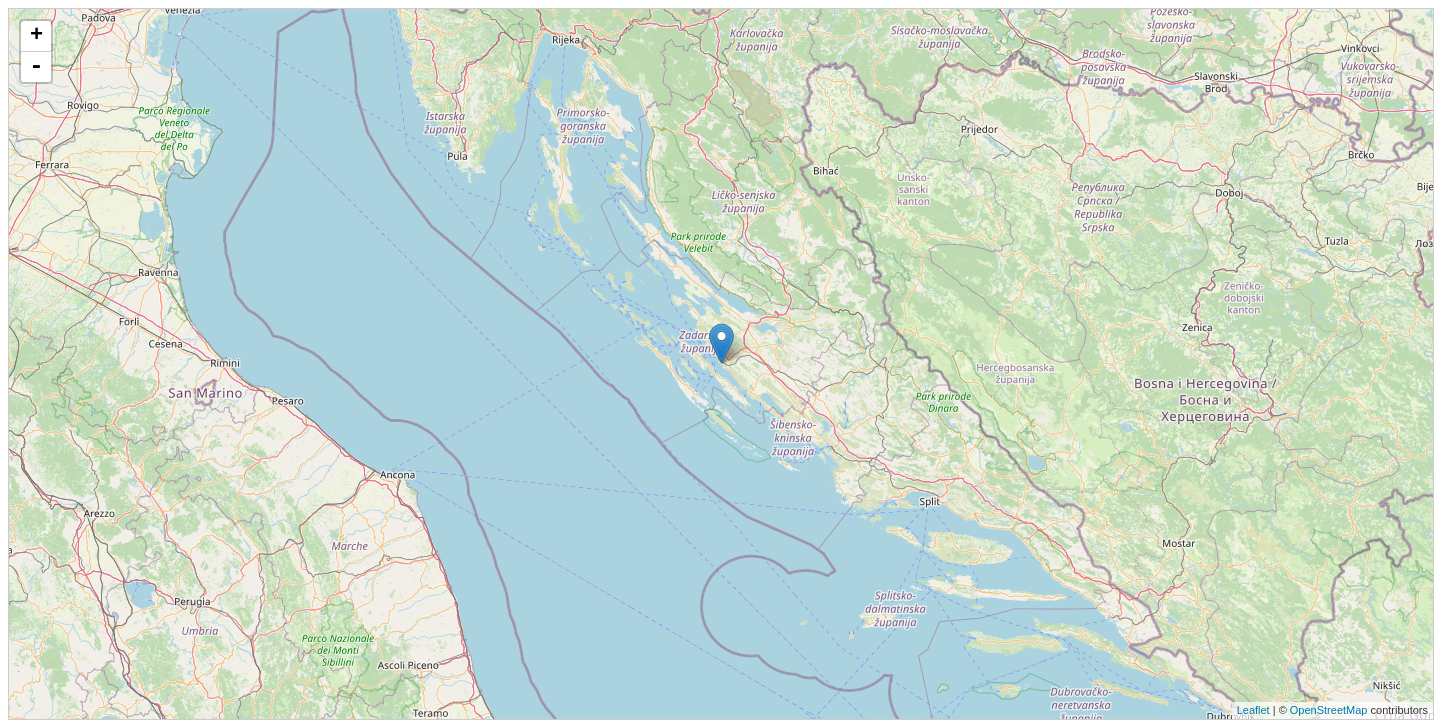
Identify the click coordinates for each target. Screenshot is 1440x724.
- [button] (36, 67)
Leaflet (1253, 710)
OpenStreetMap (1329, 710)
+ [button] (36, 36)
